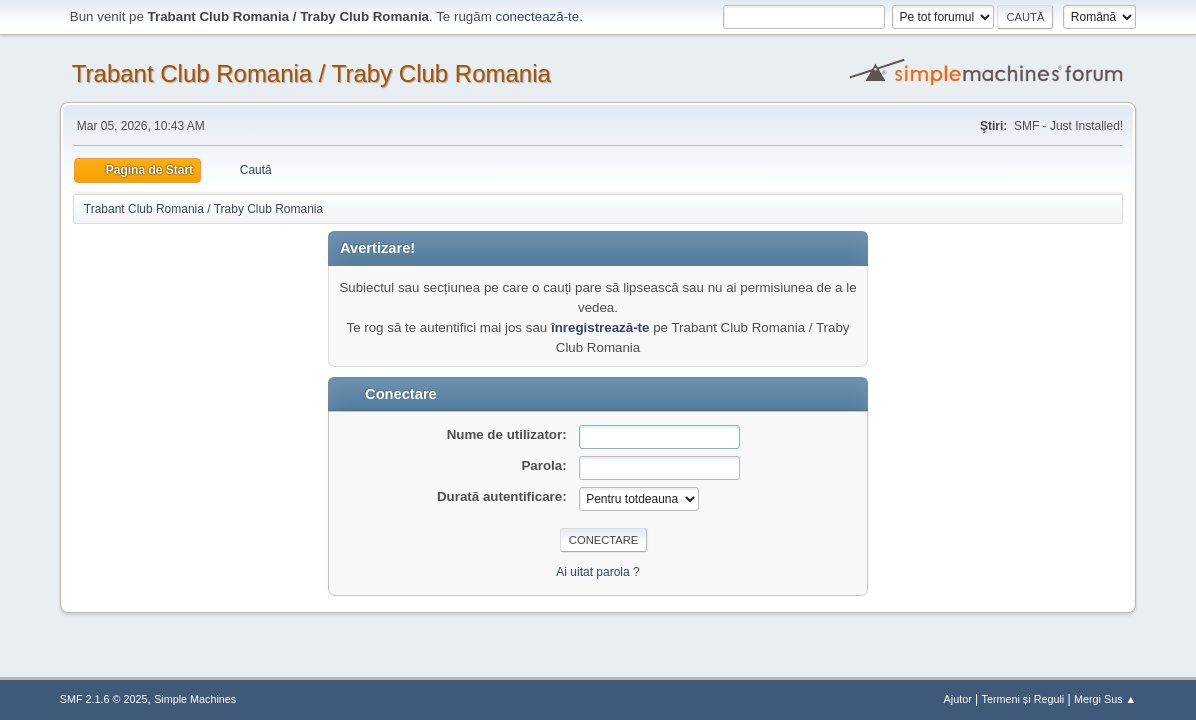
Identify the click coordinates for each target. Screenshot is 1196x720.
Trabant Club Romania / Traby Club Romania (311, 73)
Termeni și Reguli (1023, 699)
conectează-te (537, 16)
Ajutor (958, 699)
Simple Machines (195, 699)
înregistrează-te (600, 327)
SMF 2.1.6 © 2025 (104, 699)
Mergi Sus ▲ (1105, 699)
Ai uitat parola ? (597, 572)
